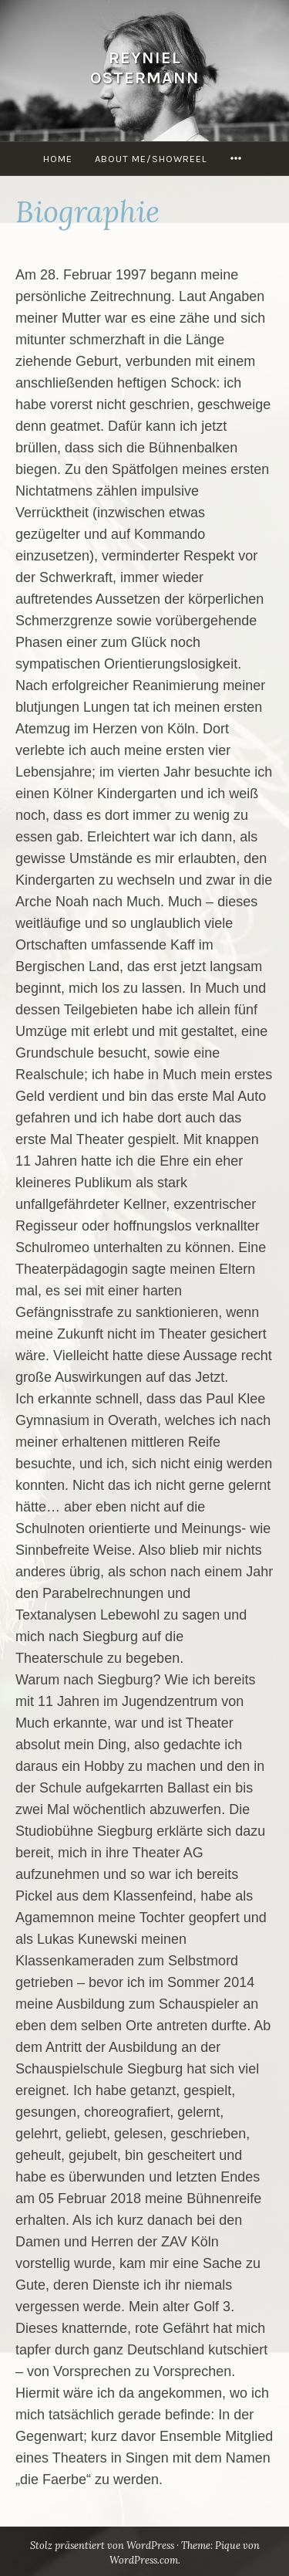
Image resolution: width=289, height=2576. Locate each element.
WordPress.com (143, 2560)
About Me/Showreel (151, 158)
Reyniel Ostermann (145, 67)
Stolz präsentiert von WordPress (102, 2545)
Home (57, 158)
